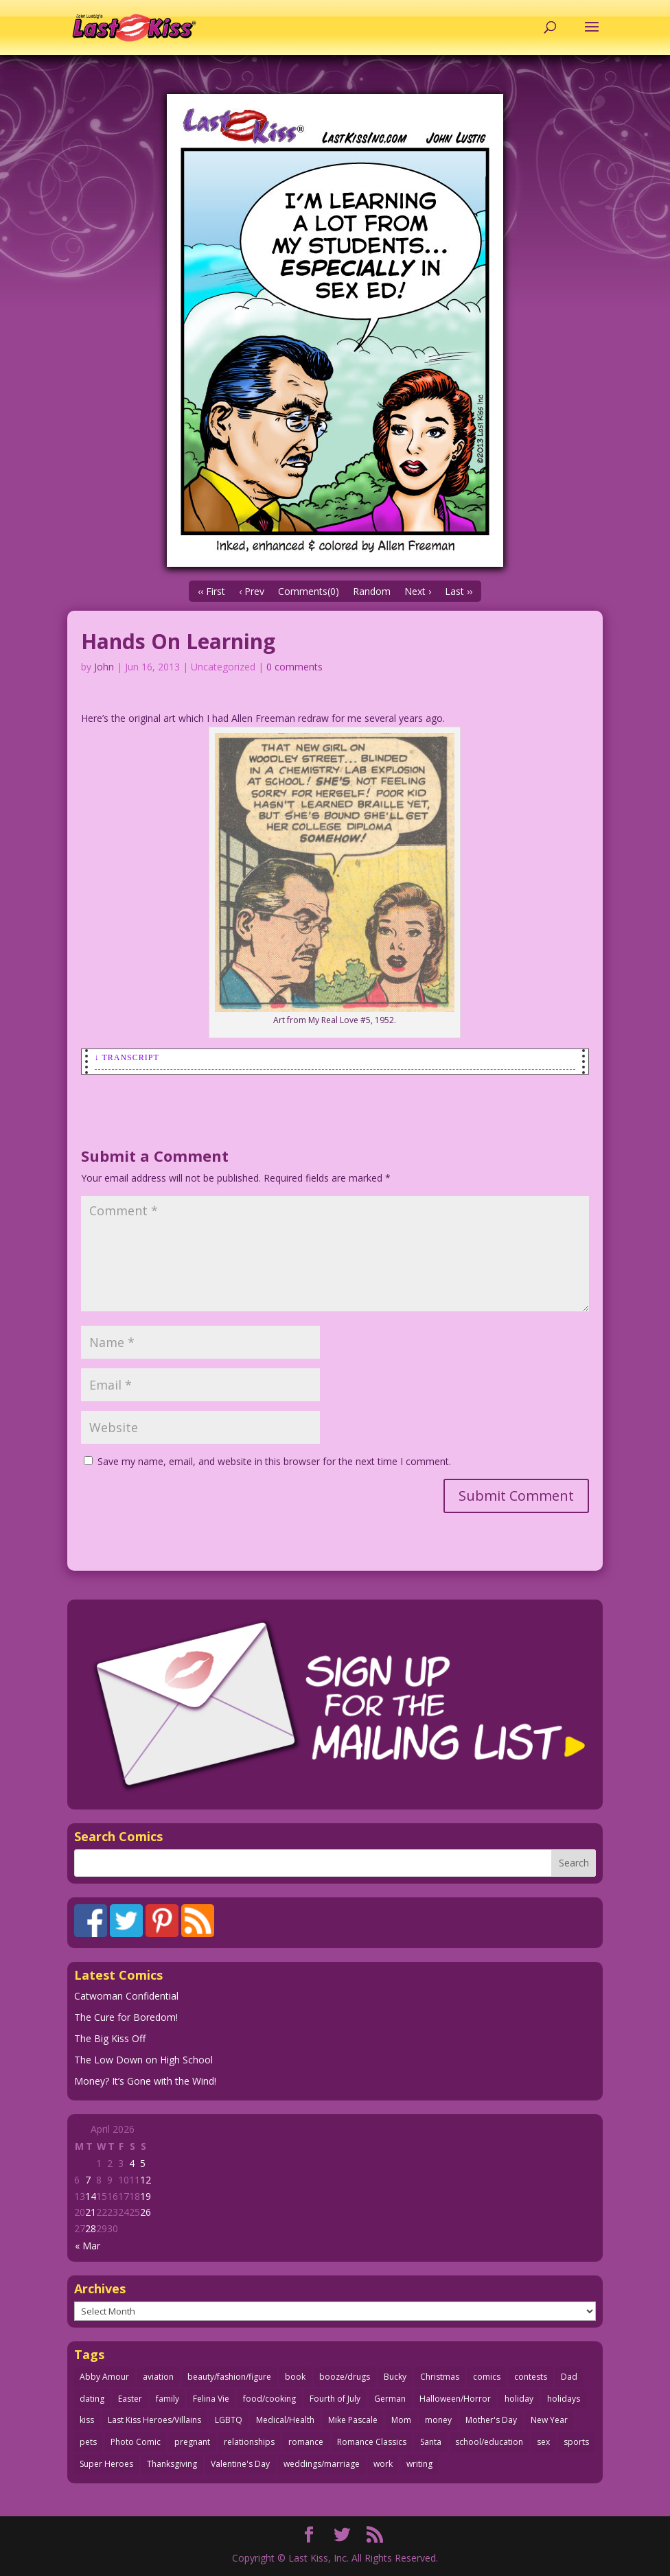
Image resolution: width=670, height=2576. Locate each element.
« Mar (87, 2245)
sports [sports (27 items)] (576, 2442)
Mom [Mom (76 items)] (401, 2420)
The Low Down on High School (143, 2059)
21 (90, 2211)
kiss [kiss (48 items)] (87, 2420)
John (104, 666)
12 (145, 2179)
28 (90, 2228)
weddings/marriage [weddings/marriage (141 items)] (322, 2464)
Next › (417, 591)
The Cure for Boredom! (126, 2017)
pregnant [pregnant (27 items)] (192, 2442)
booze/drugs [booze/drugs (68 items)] (344, 2376)
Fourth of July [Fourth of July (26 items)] (335, 2398)
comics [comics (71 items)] (486, 2376)
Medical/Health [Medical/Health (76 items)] (285, 2420)
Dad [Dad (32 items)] (569, 2376)
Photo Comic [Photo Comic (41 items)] (136, 2442)
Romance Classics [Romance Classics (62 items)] (371, 2442)
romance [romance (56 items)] (305, 2442)
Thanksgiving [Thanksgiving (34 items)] (172, 2464)
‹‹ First (211, 591)
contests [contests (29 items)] (530, 2376)
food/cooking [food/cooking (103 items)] (269, 2398)
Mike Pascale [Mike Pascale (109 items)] (353, 2420)
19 (145, 2196)
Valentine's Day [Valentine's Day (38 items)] (240, 2464)
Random (372, 591)
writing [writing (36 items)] (419, 2464)
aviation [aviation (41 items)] (158, 2376)
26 (145, 2211)
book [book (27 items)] (295, 2376)
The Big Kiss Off (110, 2038)
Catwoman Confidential (126, 1995)
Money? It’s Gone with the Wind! (145, 2080)
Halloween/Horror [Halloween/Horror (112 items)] (455, 2398)
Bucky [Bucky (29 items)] (395, 2376)
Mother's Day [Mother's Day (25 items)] (491, 2420)
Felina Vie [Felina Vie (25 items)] (211, 2398)
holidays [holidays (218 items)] (563, 2398)
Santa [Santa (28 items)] (430, 2442)
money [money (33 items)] (438, 2420)
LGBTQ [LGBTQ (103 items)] (228, 2420)
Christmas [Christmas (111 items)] (439, 2376)
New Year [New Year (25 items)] (549, 2420)
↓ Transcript (127, 1057)
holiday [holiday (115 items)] (519, 2398)
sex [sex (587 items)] (543, 2442)
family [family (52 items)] (167, 2398)
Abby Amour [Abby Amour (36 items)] (104, 2376)
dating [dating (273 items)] (92, 2398)
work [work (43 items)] (383, 2464)
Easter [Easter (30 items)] (130, 2398)
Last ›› (458, 591)
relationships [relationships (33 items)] (249, 2442)
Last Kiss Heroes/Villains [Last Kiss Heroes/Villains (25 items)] (154, 2420)
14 (90, 2196)
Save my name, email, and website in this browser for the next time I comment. (274, 1461)
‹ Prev (251, 591)
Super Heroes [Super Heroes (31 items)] (106, 2464)
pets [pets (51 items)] (88, 2442)
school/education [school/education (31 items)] (489, 2442)
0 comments (294, 666)
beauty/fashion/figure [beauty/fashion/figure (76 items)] (229, 2376)
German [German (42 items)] (390, 2398)
